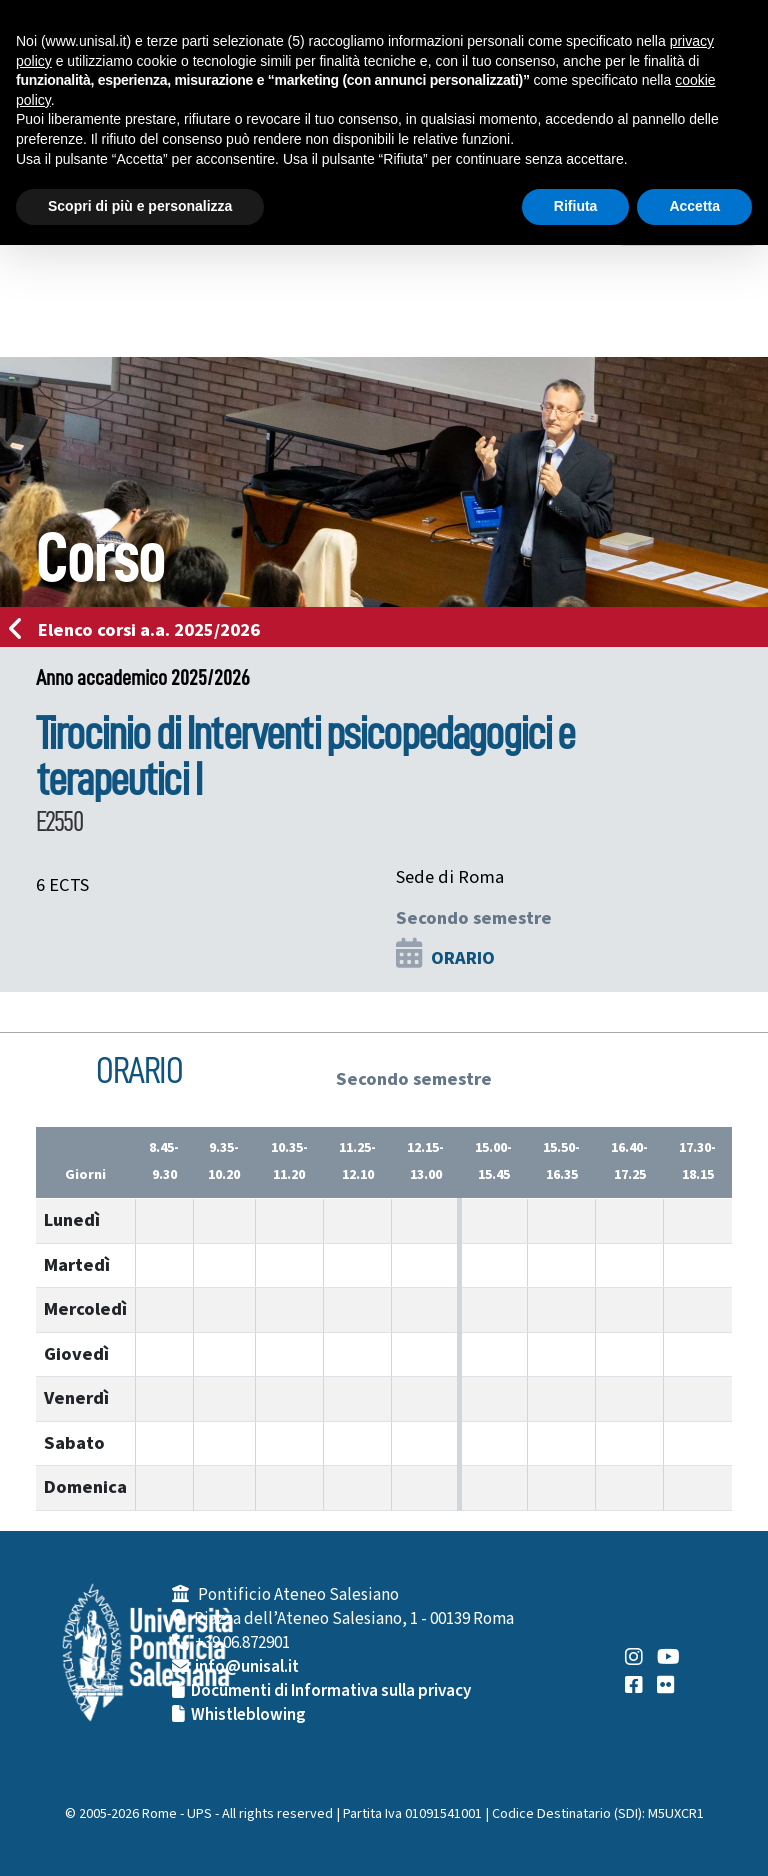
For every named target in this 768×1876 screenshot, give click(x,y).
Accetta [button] (694, 206)
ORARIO (463, 958)
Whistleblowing (248, 1715)
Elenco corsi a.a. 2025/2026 (140, 630)
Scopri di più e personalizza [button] (140, 206)
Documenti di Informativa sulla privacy (331, 1691)
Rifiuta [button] (576, 206)
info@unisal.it (247, 1667)
